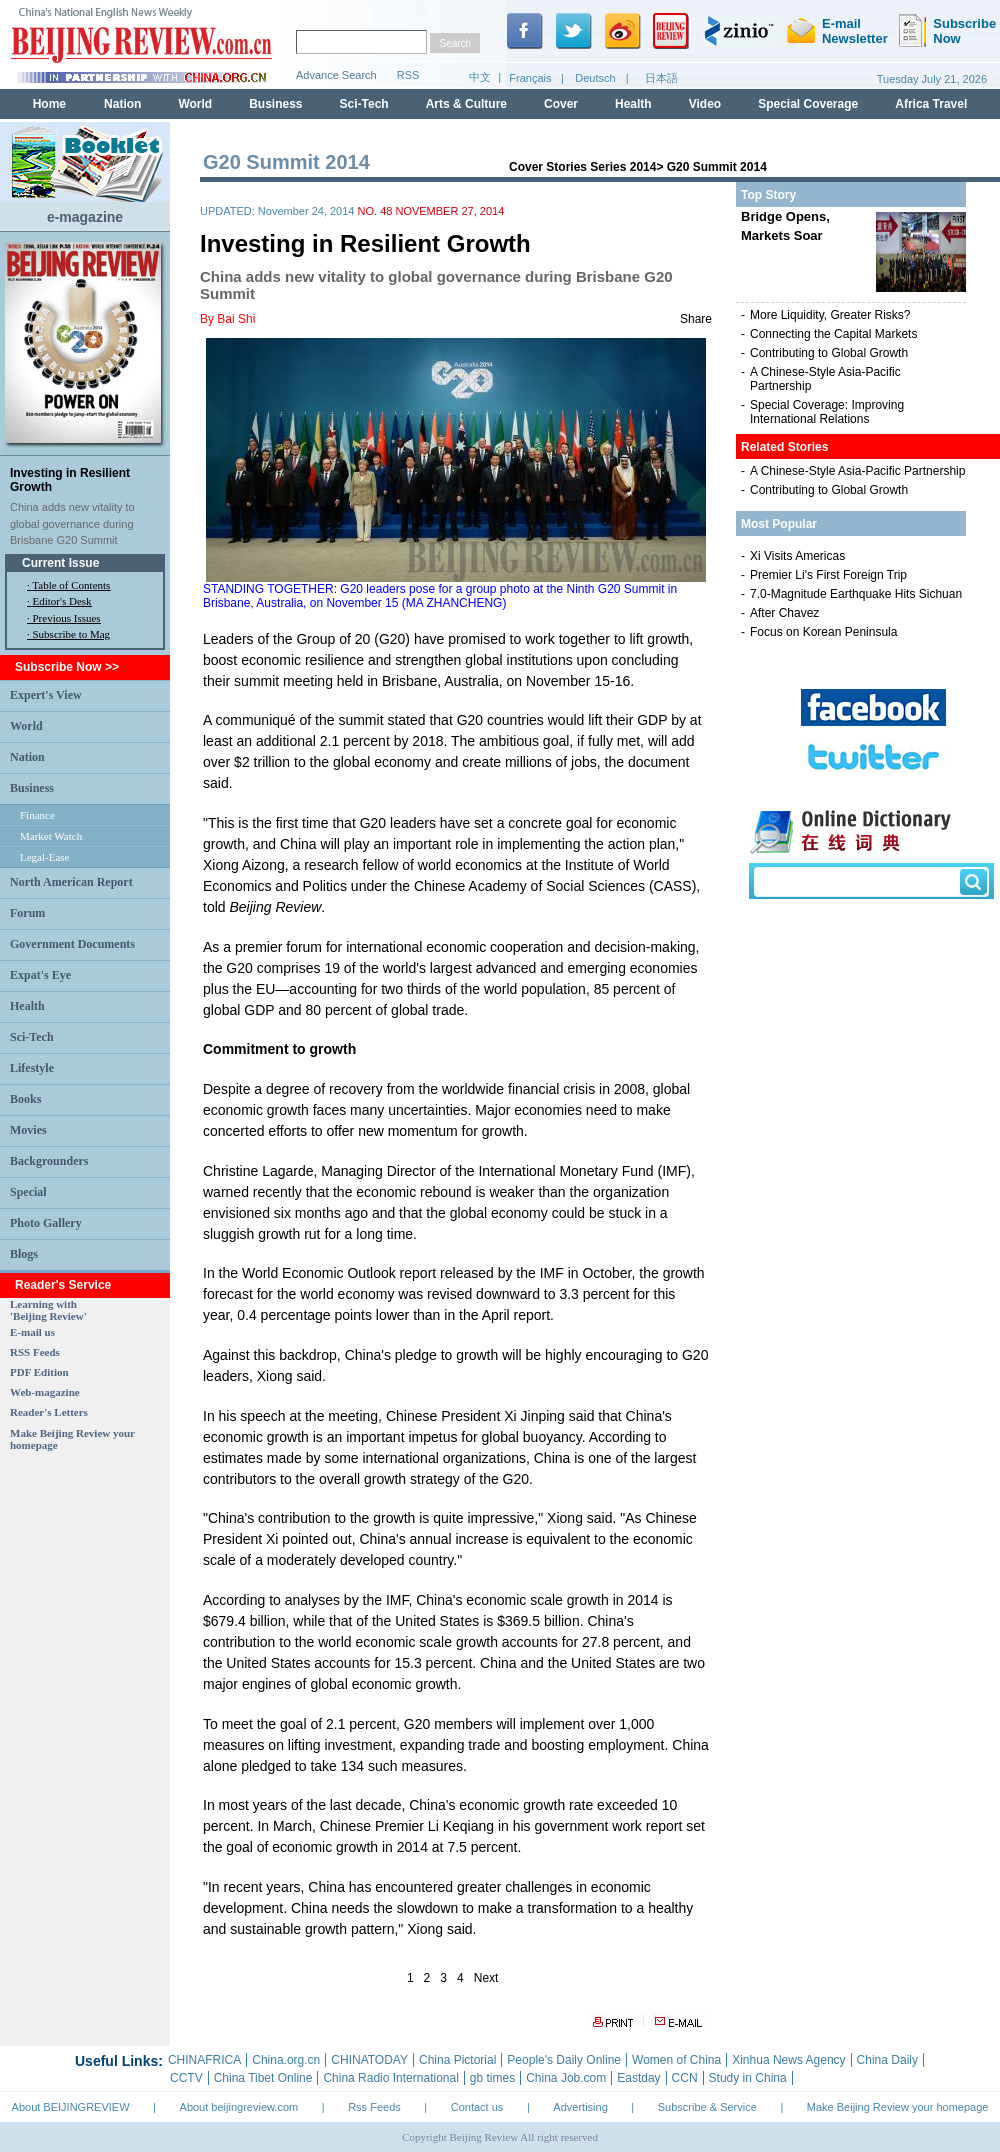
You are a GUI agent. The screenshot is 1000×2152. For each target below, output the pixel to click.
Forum (27, 913)
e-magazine (85, 217)
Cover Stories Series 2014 (582, 167)
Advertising (580, 2107)
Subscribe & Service (707, 2107)
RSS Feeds (35, 1352)
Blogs (24, 1254)
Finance (37, 815)
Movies (28, 1130)
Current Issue (60, 563)
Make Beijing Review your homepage (898, 2107)
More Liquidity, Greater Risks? (830, 315)
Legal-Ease (44, 857)
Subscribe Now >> (67, 667)
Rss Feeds (374, 2107)
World (26, 726)
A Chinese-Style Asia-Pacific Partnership (857, 471)
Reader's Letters (49, 1412)
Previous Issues (67, 618)
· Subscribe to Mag (68, 634)
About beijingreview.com (239, 2107)
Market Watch (51, 836)
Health (27, 1006)
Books (25, 1099)
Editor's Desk (62, 601)
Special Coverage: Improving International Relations (827, 412)
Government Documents (72, 944)
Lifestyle (32, 1068)
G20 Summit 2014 (717, 167)
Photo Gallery (46, 1223)
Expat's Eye (40, 975)
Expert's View (46, 695)
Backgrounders (49, 1161)
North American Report (71, 882)
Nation (27, 757)
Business (32, 788)
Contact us (477, 2107)
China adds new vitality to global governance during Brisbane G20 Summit (72, 523)
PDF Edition (39, 1372)
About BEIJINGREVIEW (71, 2107)
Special (28, 1192)
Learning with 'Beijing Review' (48, 1310)
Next (486, 1978)
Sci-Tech (32, 1037)
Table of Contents (71, 585)
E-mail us (32, 1332)
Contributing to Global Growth (829, 353)
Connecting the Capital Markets (833, 334)
